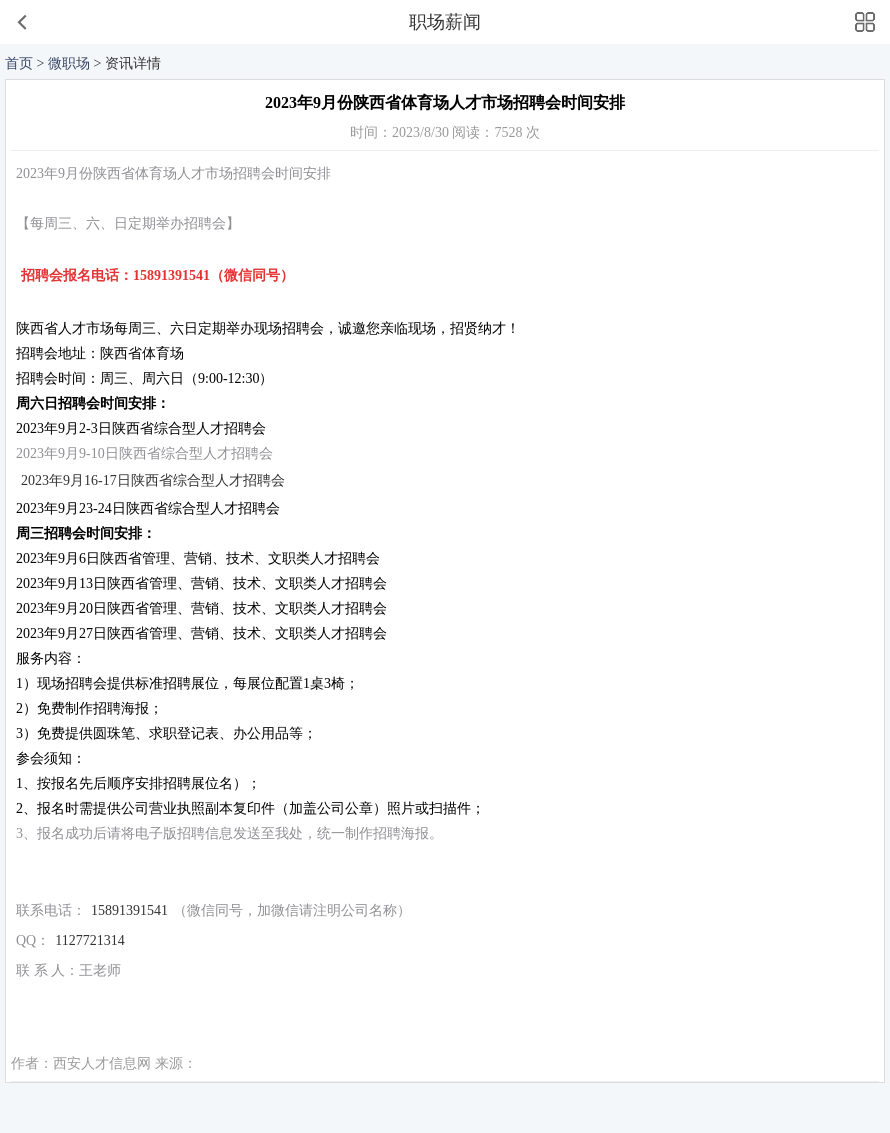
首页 (19, 63)
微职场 (69, 63)
